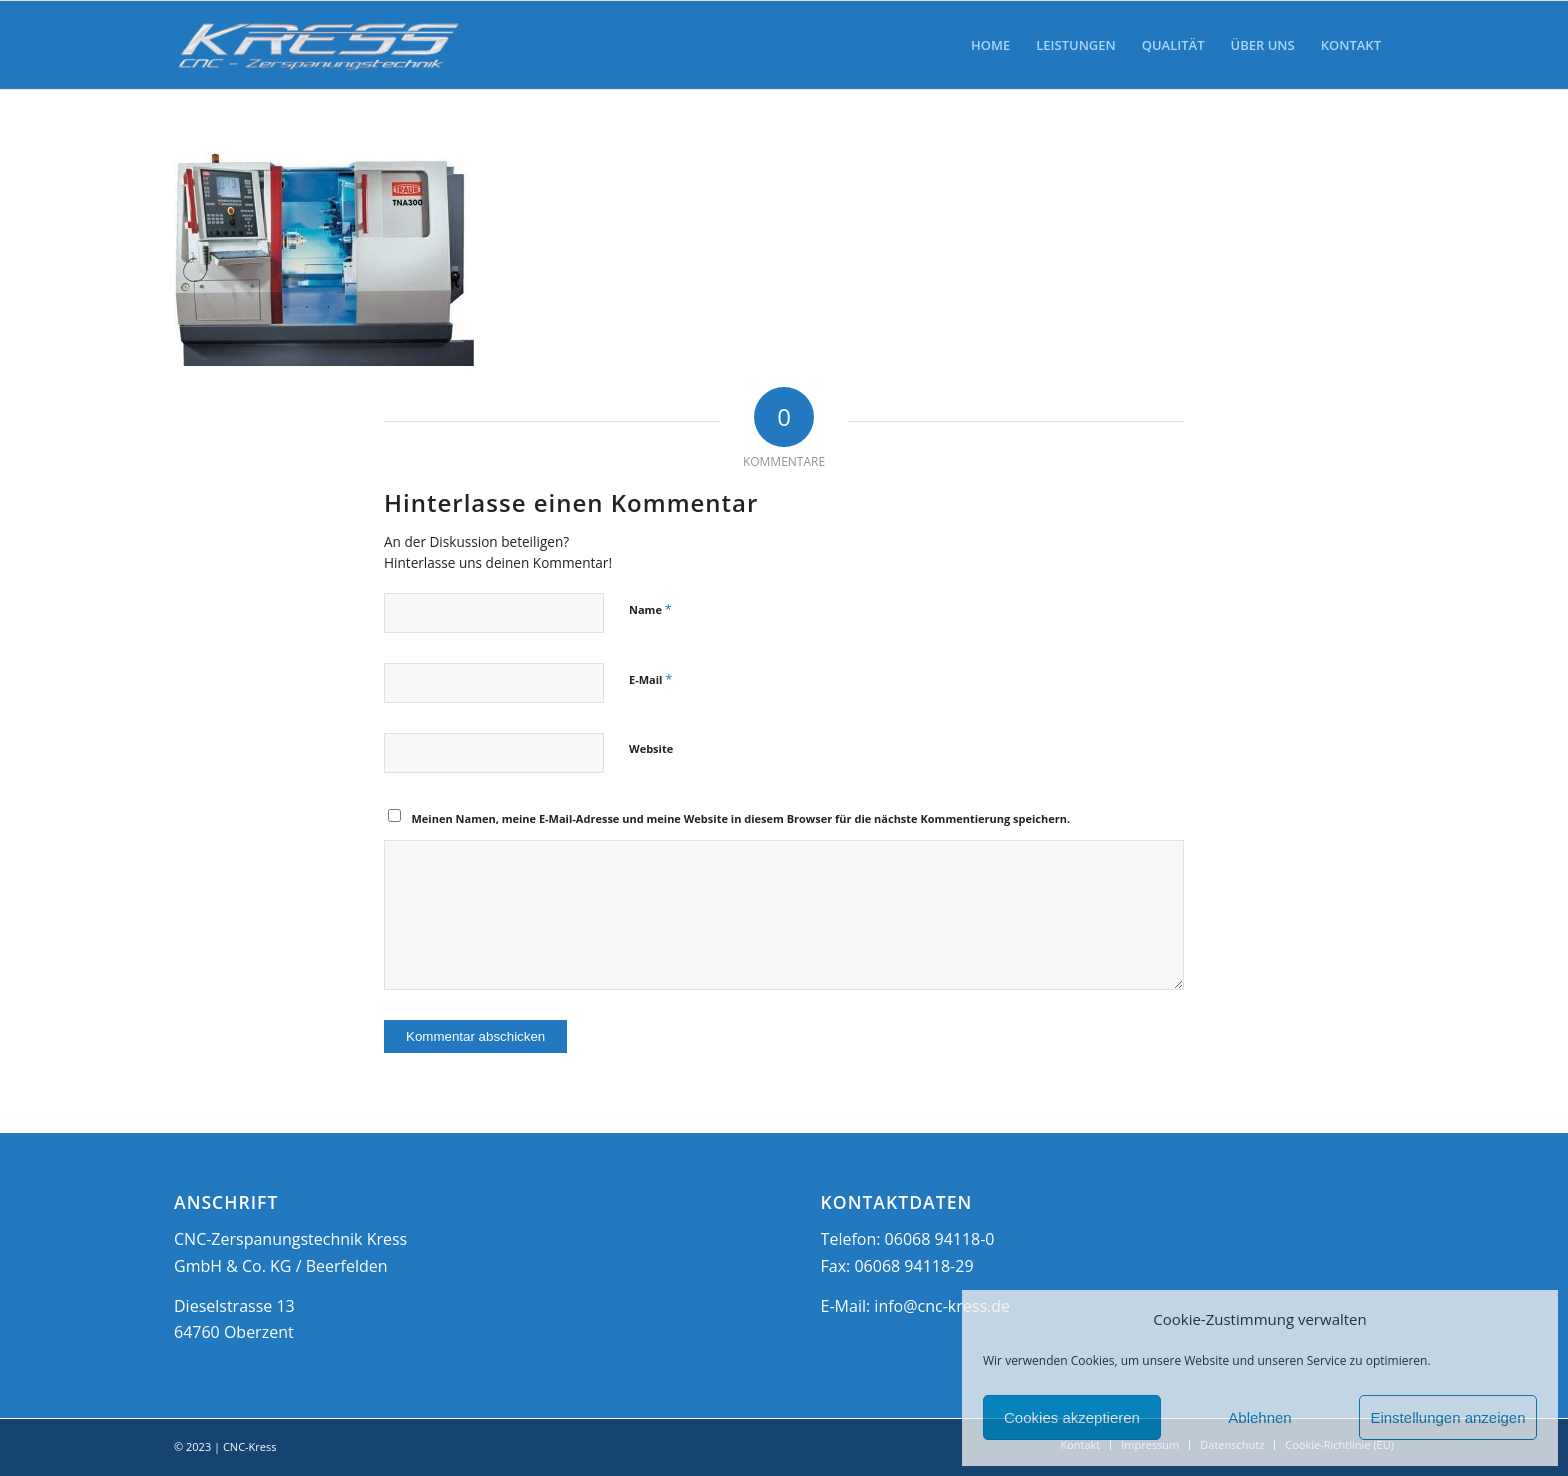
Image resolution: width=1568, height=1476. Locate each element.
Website (651, 748)
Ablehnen (1259, 1417)
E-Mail (650, 679)
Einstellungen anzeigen (1447, 1417)
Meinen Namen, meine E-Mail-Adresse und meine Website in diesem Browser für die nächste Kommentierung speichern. (741, 818)
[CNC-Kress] (319, 45)
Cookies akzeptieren (1072, 1417)
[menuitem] (990, 45)
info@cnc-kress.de (942, 1306)
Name (650, 609)
